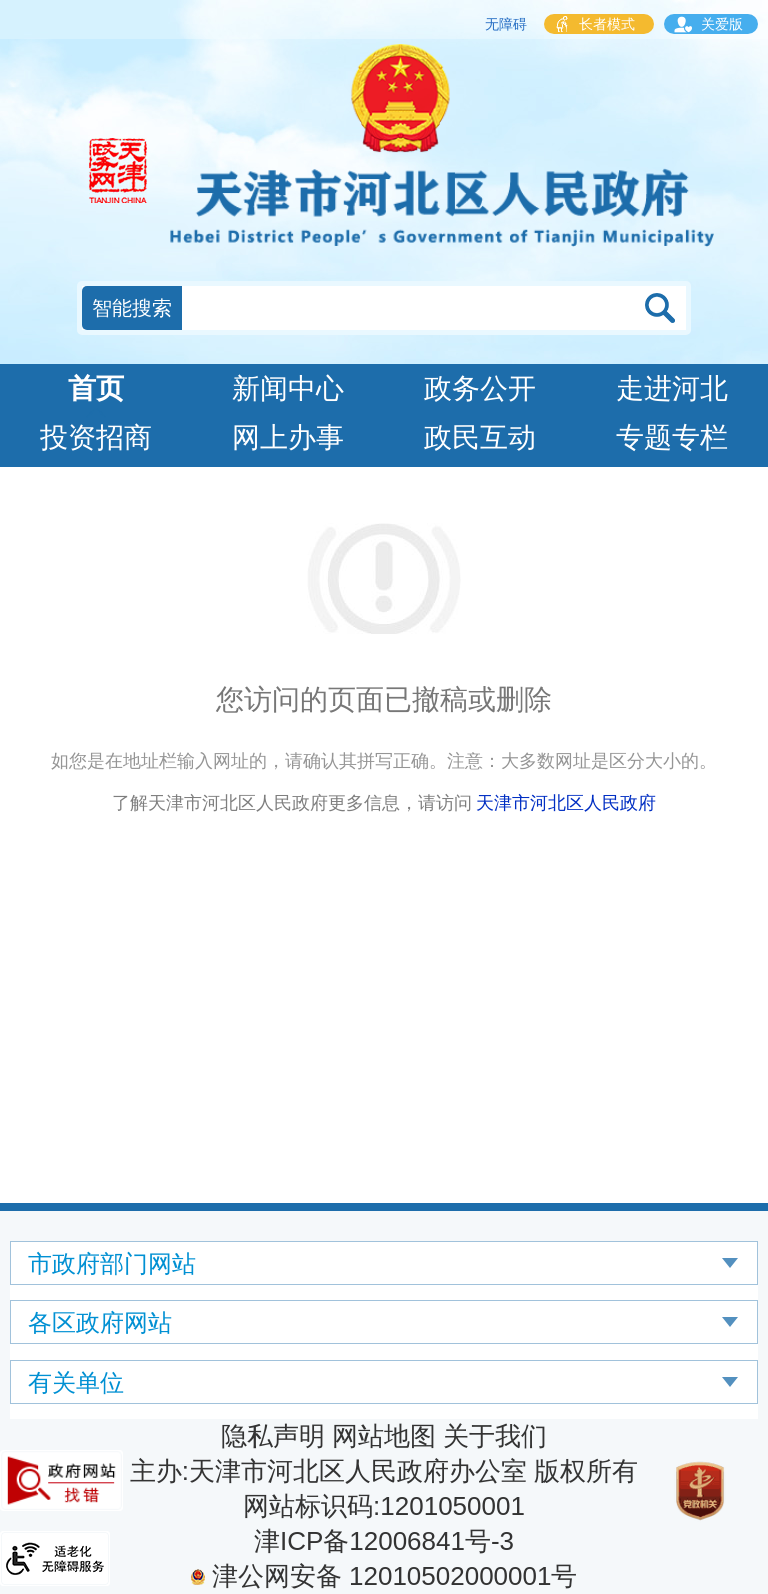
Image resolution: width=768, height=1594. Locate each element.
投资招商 (96, 437)
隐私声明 (273, 1436)
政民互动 (480, 437)
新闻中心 (288, 388)
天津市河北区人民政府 (566, 803)
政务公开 (480, 388)
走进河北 (672, 388)
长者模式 (607, 24)
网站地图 (384, 1436)
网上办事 (288, 437)
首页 (96, 388)
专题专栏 (672, 437)
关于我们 (495, 1436)
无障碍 (506, 24)
